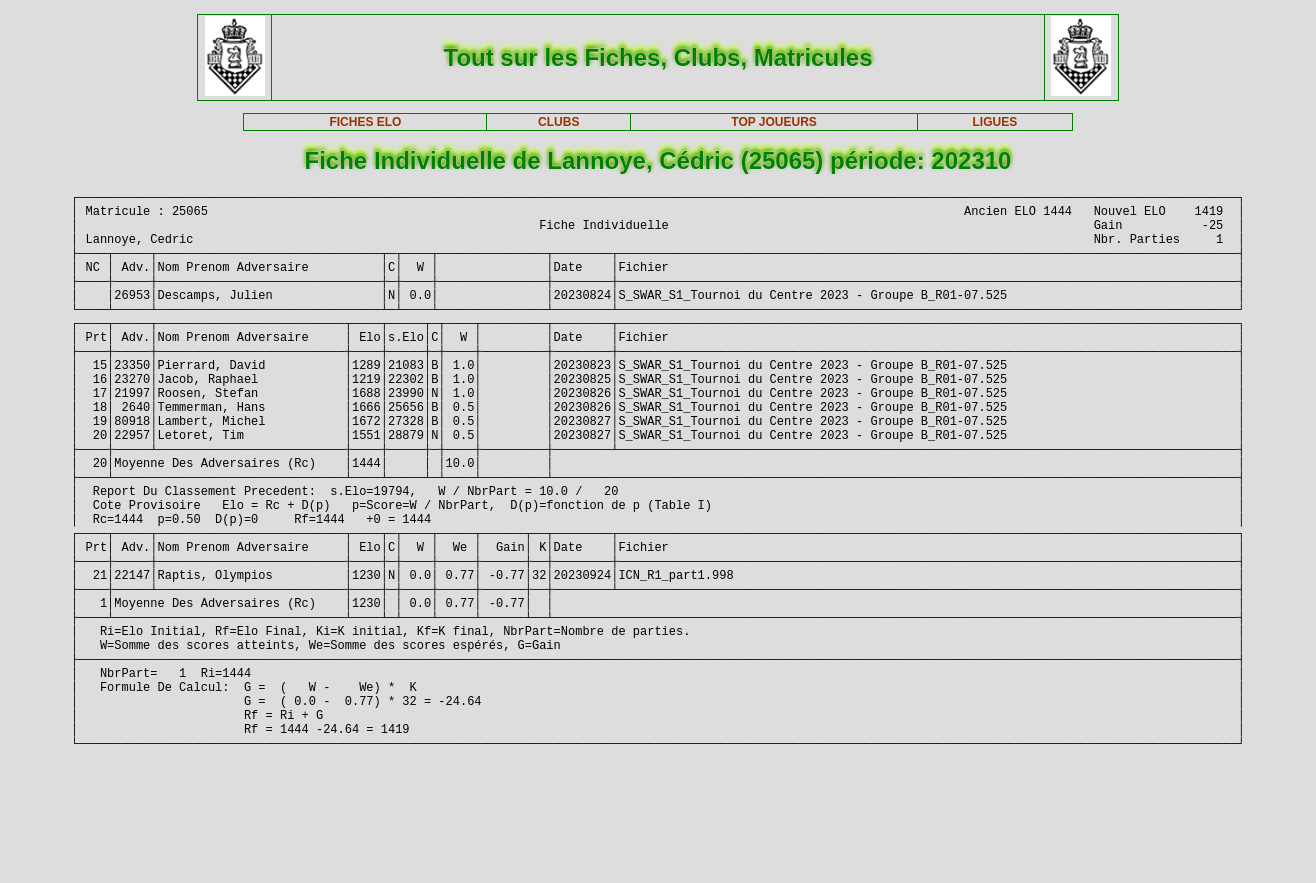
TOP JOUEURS (774, 122)
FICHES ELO (365, 122)
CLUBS (558, 122)
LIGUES (994, 122)
